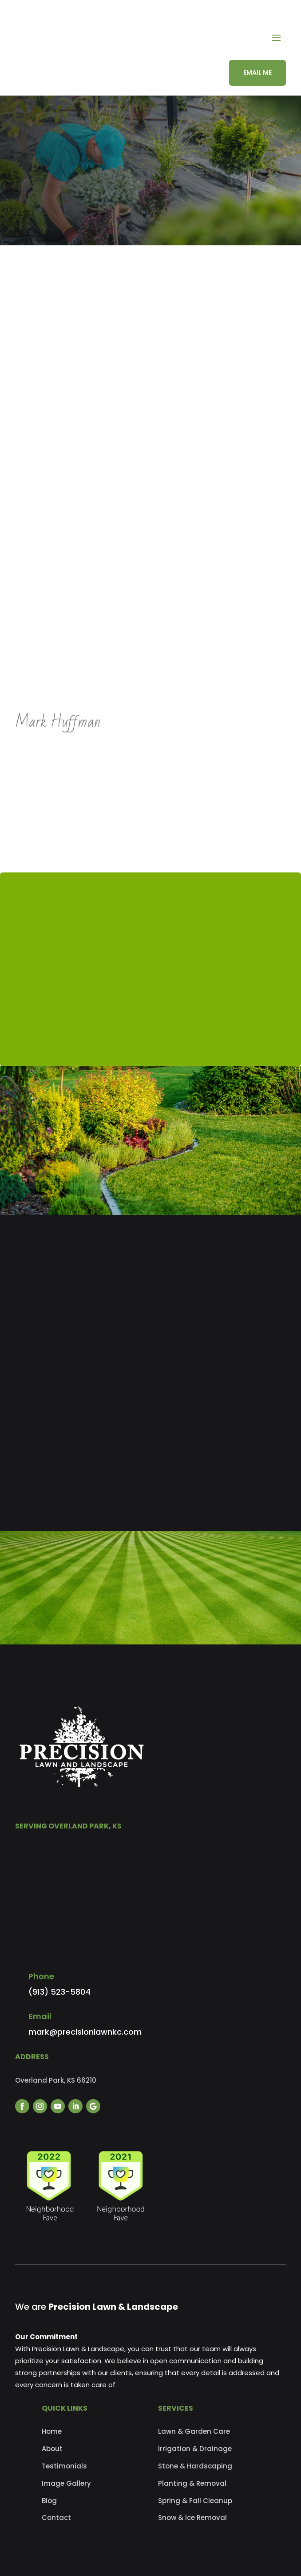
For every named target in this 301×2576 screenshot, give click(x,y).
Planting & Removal (192, 2483)
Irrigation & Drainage (195, 2448)
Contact (56, 2517)
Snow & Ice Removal (192, 2517)
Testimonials (64, 2466)
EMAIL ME (257, 72)
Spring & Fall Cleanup (195, 2500)
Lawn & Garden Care (194, 2431)
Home (52, 2431)
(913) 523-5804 (59, 1991)
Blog (49, 2500)
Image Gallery (66, 2483)
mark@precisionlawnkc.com (85, 2031)
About (52, 2448)
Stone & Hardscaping (195, 2466)
